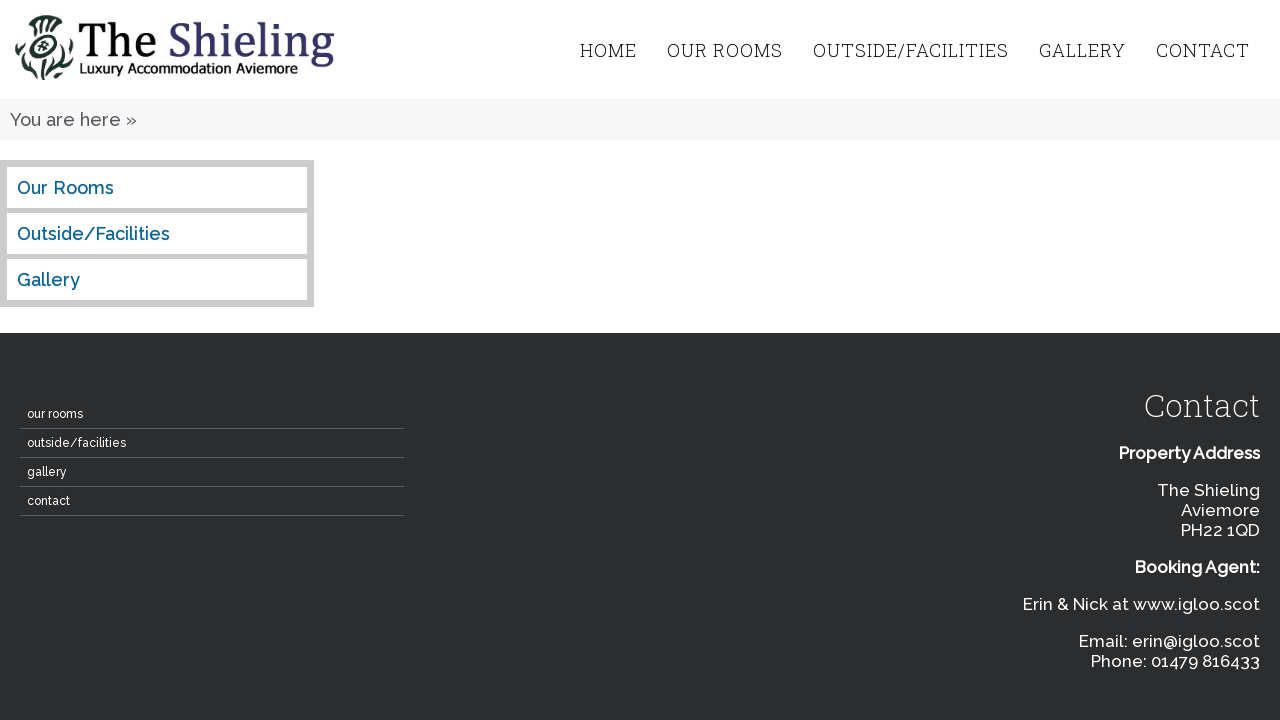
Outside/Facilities (911, 50)
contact (1203, 50)
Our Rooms (725, 50)
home (608, 50)
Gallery (1082, 50)
